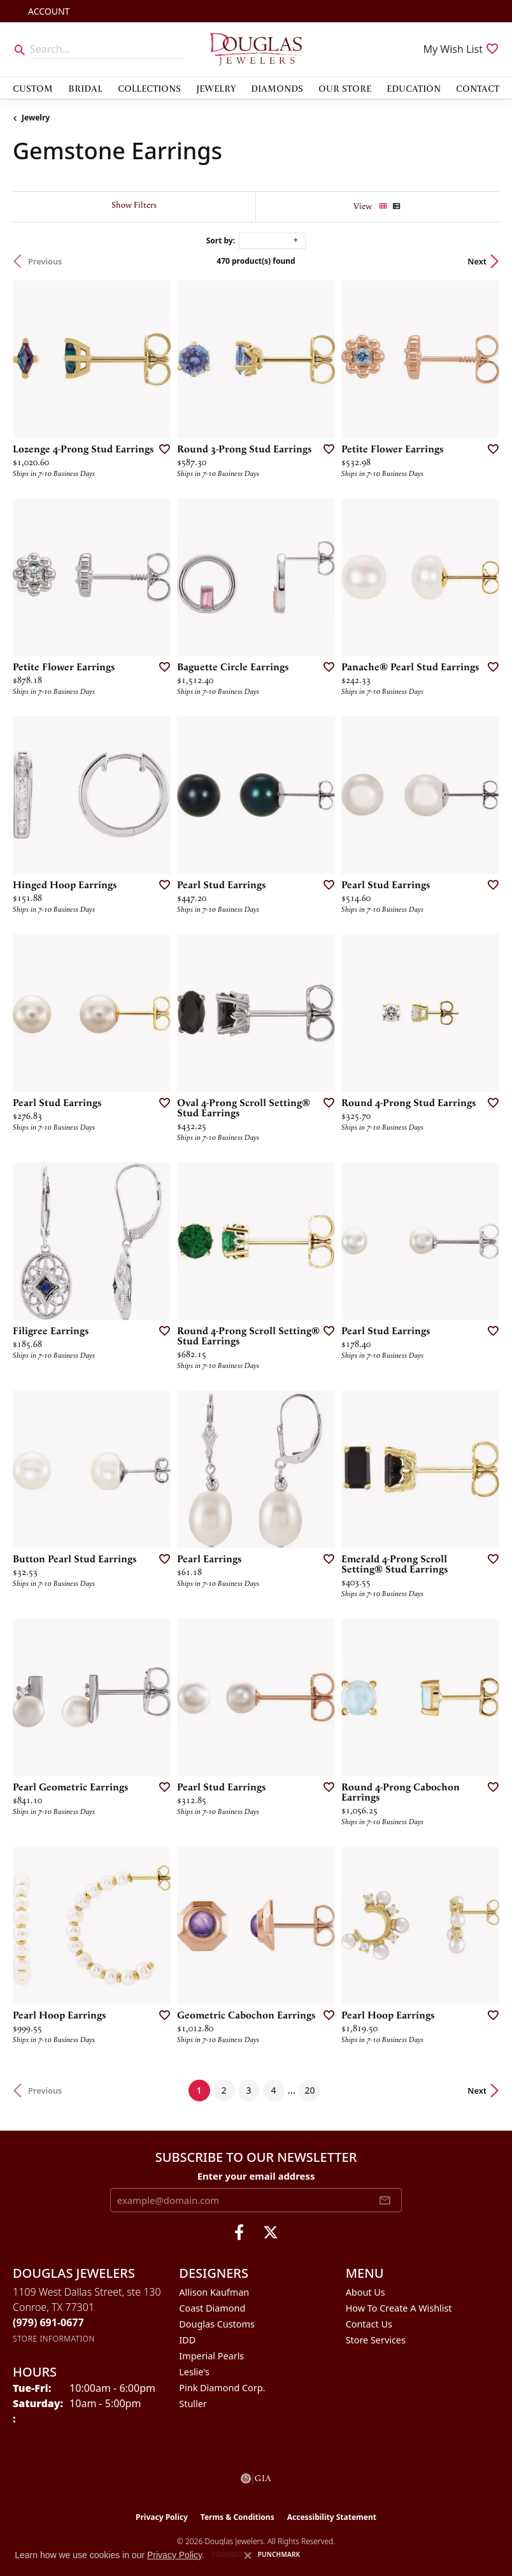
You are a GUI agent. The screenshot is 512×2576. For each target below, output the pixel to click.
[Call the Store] (48, 2322)
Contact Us (369, 2324)
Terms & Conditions (237, 2517)
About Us (365, 2292)
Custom (33, 88)
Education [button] (414, 88)
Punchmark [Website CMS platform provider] (279, 2554)
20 (309, 2090)
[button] (47, 11)
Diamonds (277, 88)
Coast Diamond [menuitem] (212, 2308)
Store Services (376, 2340)
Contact (477, 88)
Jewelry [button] (216, 88)
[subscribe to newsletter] (384, 2200)
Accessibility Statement (331, 2517)
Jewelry (36, 117)
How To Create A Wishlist (399, 2308)
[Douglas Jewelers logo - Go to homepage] (256, 49)
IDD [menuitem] (187, 2340)
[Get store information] (54, 2338)
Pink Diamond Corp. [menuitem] (222, 2388)
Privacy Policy (162, 2517)
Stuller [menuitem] (192, 2404)
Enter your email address (256, 2175)
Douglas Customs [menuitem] (217, 2324)
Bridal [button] (85, 88)
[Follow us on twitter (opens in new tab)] (271, 2232)
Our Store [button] (344, 88)
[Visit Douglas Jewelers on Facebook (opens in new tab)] (239, 2232)
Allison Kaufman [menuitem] (214, 2292)
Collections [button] (149, 88)
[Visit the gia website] (256, 2478)
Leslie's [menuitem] (194, 2372)
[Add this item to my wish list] (160, 448)
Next (477, 261)
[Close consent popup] (248, 2555)
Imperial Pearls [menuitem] (211, 2356)
